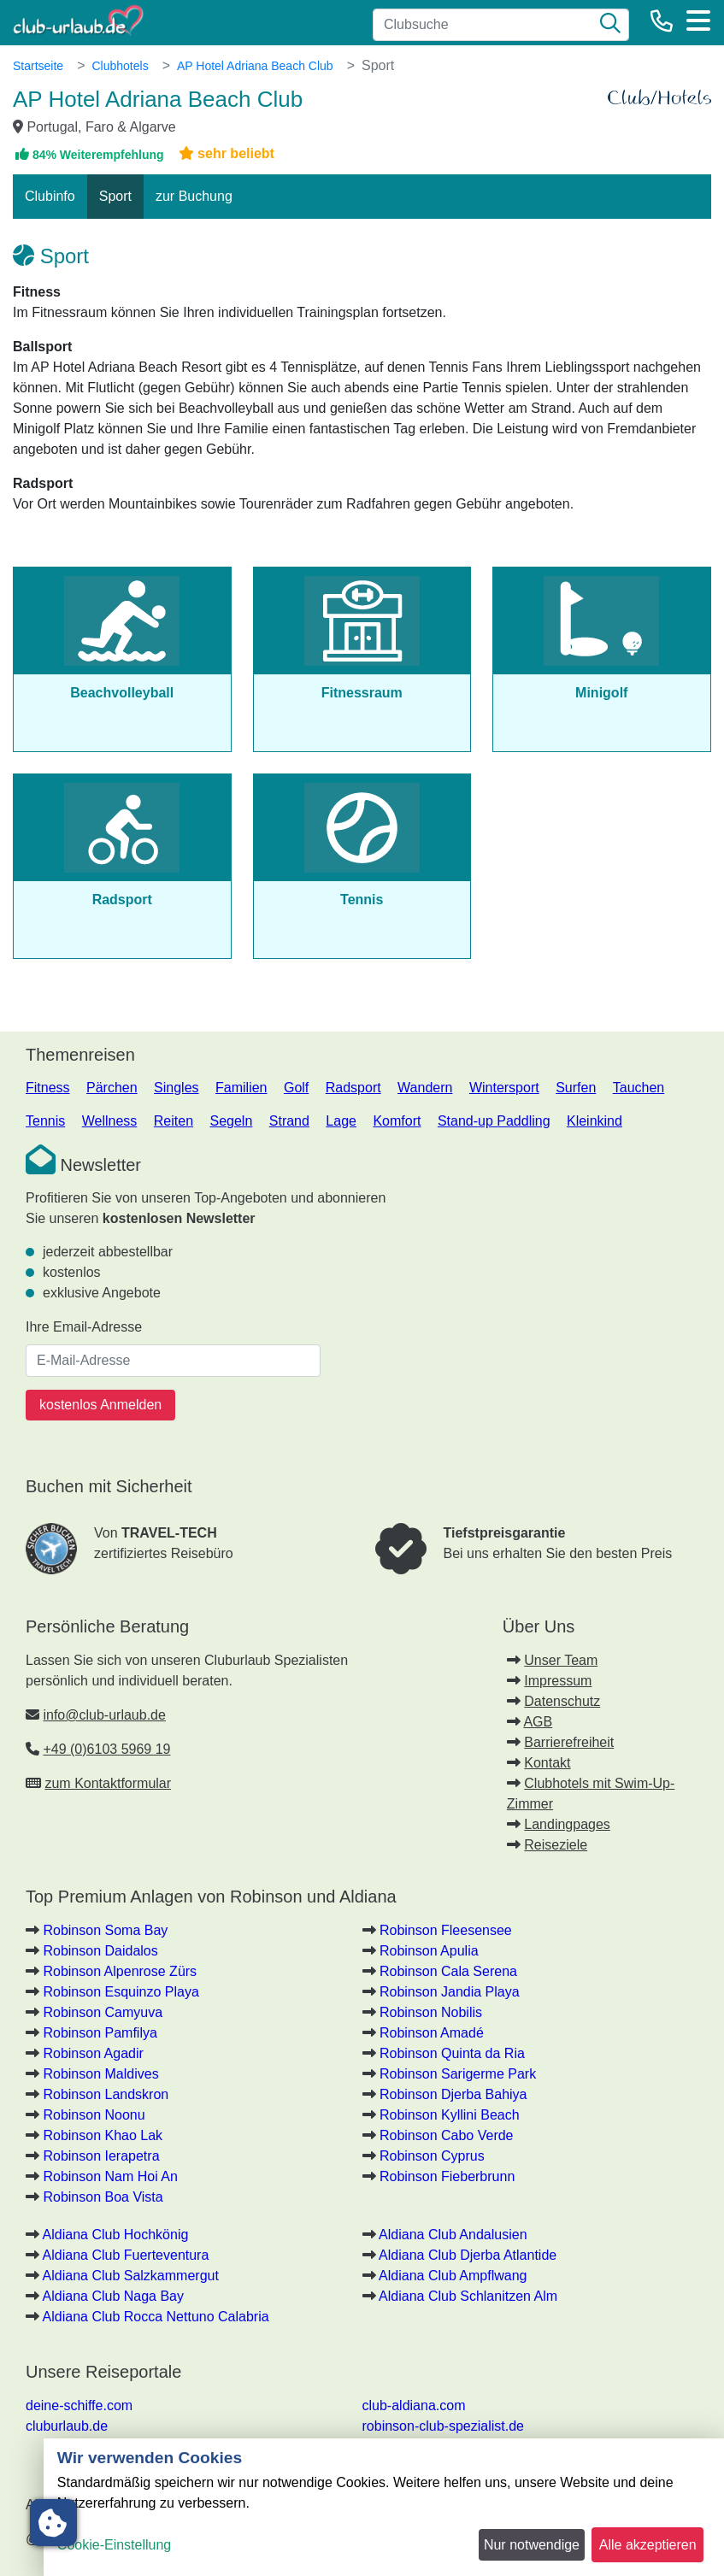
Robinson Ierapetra (101, 2156)
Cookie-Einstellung (114, 2545)
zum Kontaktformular (107, 1783)
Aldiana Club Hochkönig (116, 2234)
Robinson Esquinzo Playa (120, 1992)
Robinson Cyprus (432, 2156)
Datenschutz (562, 1701)
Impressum (558, 1680)
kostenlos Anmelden (100, 1404)
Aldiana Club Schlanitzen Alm (468, 2296)
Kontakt (547, 1763)
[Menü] (698, 20)
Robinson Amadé (432, 2033)
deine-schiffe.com (79, 2405)
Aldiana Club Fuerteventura (126, 2255)
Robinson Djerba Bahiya (453, 2094)
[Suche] (610, 25)
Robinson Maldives (100, 2074)
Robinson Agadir (93, 2053)
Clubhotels (119, 66)
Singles (176, 1087)
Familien (241, 1087)
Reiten (173, 1121)
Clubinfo (50, 196)
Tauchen (639, 1087)
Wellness (110, 1121)
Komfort (397, 1121)
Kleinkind (594, 1121)
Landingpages (567, 1824)
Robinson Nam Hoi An (110, 2176)
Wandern (424, 1087)
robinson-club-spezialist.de (443, 2426)
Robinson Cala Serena (448, 1971)
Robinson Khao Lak (102, 2135)
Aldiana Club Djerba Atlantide (467, 2255)
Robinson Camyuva (102, 2012)
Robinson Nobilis (431, 2012)
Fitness (48, 1087)
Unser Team (560, 1660)
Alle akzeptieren (648, 2545)
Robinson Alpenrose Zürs (120, 1971)
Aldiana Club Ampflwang (453, 2275)
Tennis (45, 1121)
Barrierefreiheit (569, 1742)
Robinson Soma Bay (105, 1930)
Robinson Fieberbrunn (447, 2176)
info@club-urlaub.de (104, 1715)
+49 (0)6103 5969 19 (106, 1749)
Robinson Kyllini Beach (450, 2115)
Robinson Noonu (93, 2115)
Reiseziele (555, 1845)
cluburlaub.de (67, 2426)
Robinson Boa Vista (102, 2197)
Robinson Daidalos (100, 1951)
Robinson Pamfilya (99, 2033)
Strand (289, 1121)
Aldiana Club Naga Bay (113, 2296)
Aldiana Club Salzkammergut (131, 2275)
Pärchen (112, 1087)
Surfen (576, 1087)
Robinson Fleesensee (446, 1930)
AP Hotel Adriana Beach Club (255, 66)
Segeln (230, 1121)
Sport (115, 196)
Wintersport (504, 1087)
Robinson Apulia (429, 1951)
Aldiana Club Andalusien (453, 2234)
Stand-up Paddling (494, 1121)
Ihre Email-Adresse (84, 1327)
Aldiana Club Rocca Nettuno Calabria (156, 2316)
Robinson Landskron (105, 2094)
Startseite (38, 66)
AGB (537, 1721)
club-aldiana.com (414, 2405)
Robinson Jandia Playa (450, 1992)
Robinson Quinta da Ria (452, 2053)
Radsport (353, 1087)
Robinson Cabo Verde (447, 2135)
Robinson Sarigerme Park (458, 2074)
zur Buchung (194, 196)
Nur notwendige (532, 2545)
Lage (341, 1121)
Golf (296, 1087)
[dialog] (384, 2507)
